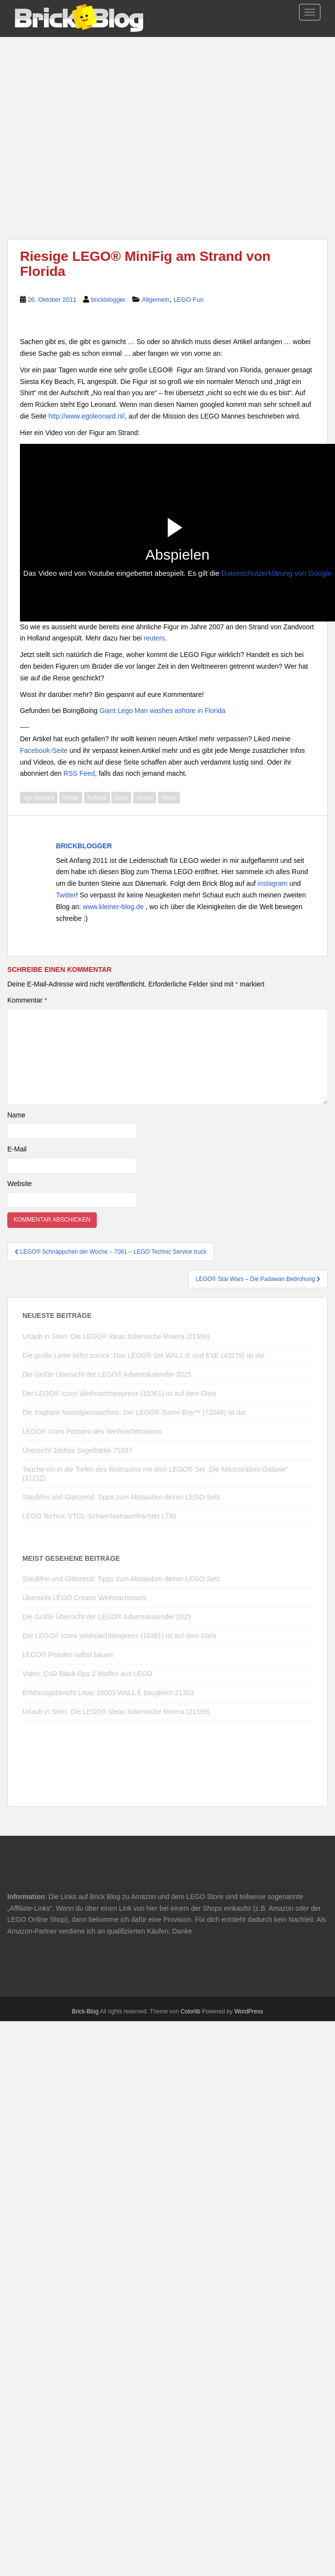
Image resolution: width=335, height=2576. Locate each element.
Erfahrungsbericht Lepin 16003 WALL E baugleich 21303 (108, 1693)
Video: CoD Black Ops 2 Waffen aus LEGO (87, 1674)
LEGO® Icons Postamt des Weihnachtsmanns (92, 1431)
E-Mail (17, 1149)
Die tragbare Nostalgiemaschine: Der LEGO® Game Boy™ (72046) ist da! (134, 1412)
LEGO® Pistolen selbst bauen (67, 1655)
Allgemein (156, 299)
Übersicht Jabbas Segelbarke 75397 (77, 1450)
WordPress (248, 2011)
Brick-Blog (85, 2011)
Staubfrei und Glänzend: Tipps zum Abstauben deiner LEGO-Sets (121, 1497)
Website (19, 1184)
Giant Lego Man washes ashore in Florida (162, 710)
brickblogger (108, 299)
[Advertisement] (167, 128)
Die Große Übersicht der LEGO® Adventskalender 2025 (106, 1374)
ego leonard (38, 797)
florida (71, 797)
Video (168, 797)
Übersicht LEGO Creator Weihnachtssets (84, 1598)
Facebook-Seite (44, 750)
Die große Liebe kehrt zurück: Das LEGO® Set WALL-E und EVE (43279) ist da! (143, 1355)
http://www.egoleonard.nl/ (86, 416)
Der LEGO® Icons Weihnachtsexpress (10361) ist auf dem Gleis (119, 1393)
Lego (121, 797)
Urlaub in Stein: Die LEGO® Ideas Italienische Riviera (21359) (116, 1336)
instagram (272, 883)
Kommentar (27, 1000)
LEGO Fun (189, 299)
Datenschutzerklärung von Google (276, 573)
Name (16, 1115)
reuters (154, 638)
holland (97, 797)
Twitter (66, 895)
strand (145, 797)
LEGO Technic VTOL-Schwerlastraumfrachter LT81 (99, 1516)
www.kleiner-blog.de (114, 907)
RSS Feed (79, 773)
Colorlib (190, 2011)
